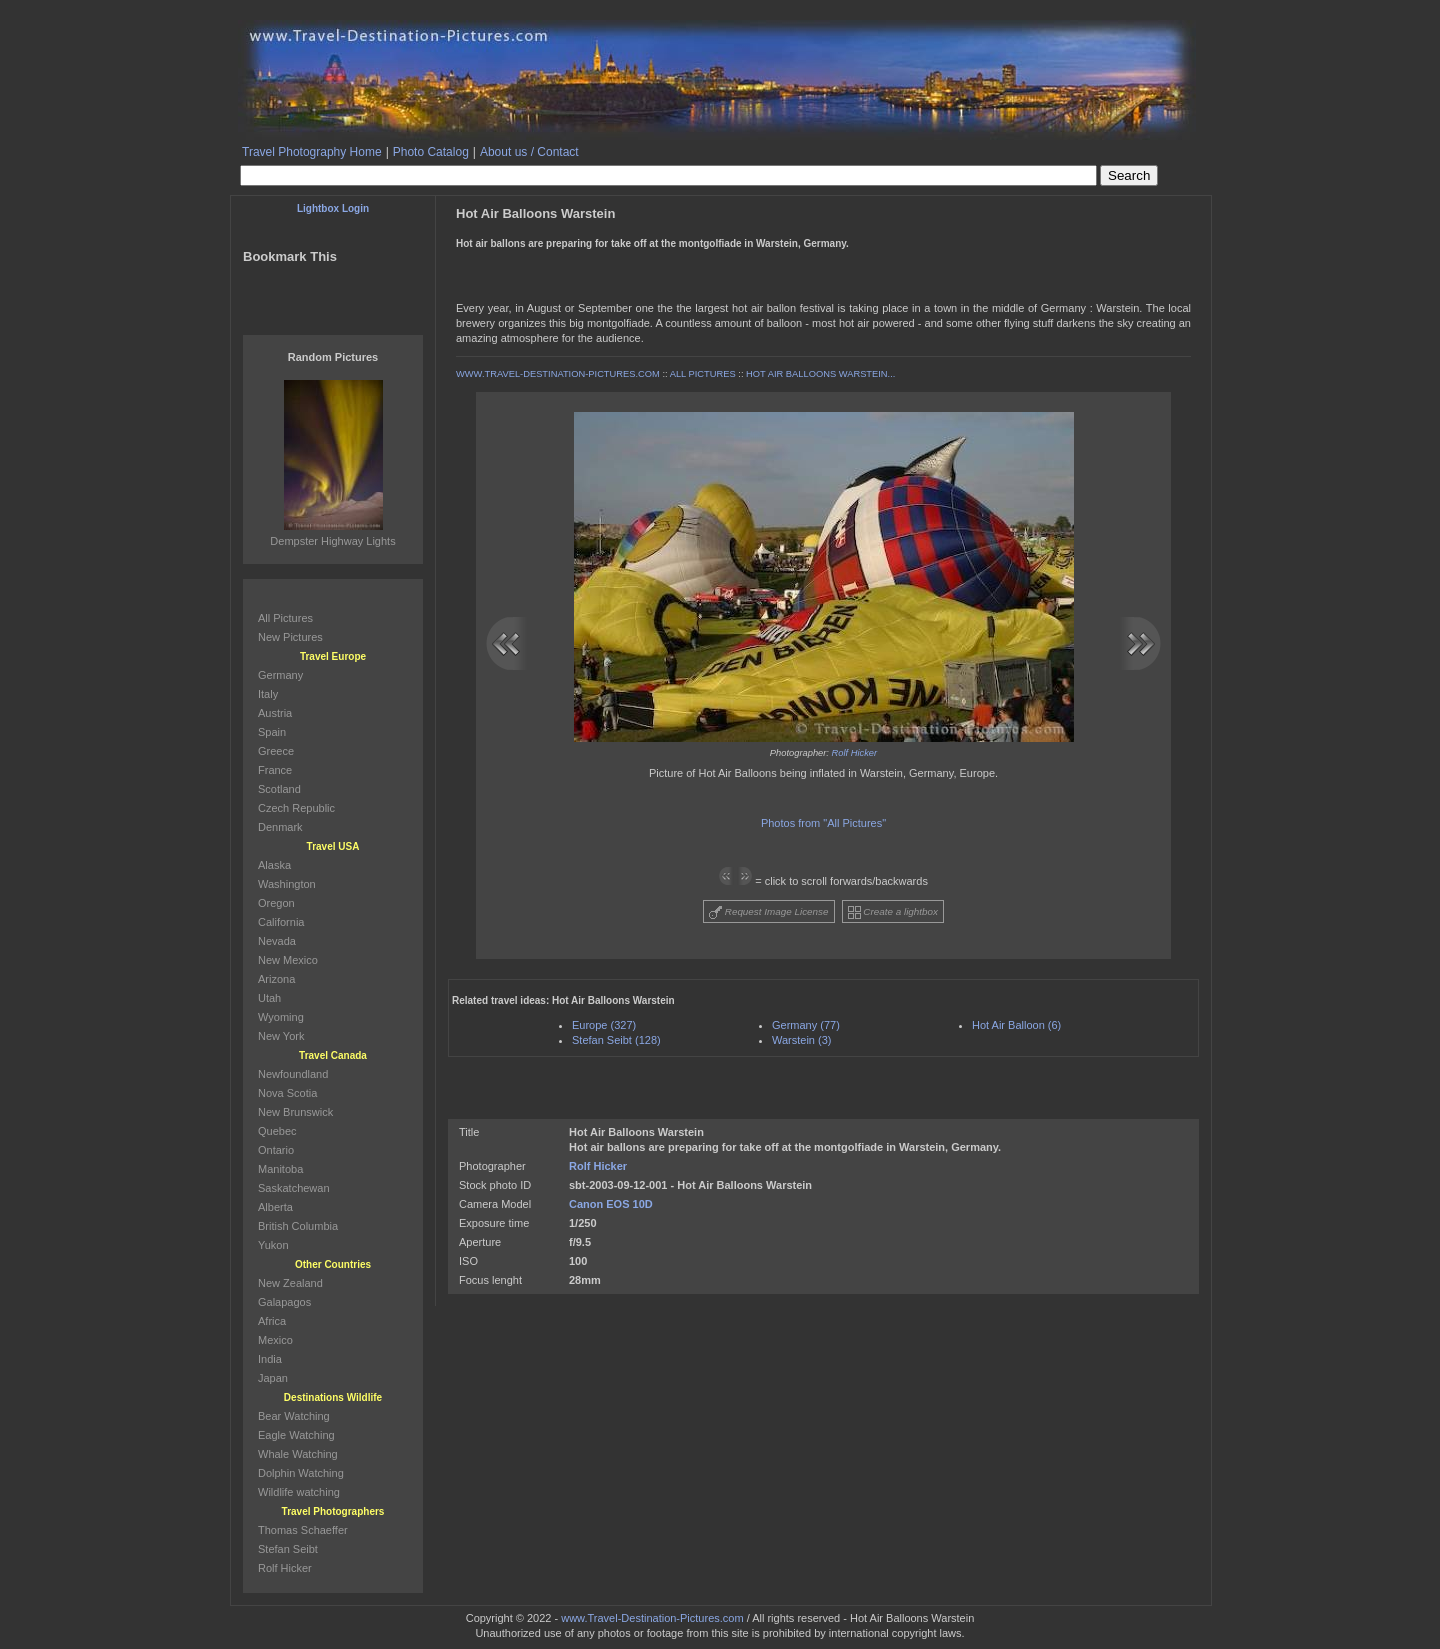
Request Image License (769, 912)
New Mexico (288, 960)
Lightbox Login (333, 208)
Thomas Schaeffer (303, 1530)
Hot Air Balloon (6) (1016, 1025)
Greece (276, 751)
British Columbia (298, 1226)
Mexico (275, 1340)
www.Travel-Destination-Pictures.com (652, 1618)
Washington (287, 884)
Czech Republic (296, 808)
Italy (268, 694)
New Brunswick (295, 1112)
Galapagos (284, 1302)
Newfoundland (293, 1074)
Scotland (279, 789)
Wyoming (281, 1017)
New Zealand (290, 1283)
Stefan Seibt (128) (616, 1040)
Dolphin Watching (301, 1473)
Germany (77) (806, 1025)
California (281, 922)
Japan (273, 1378)
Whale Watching (298, 1454)
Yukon (273, 1245)
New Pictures (290, 637)
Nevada (277, 941)
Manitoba (280, 1169)
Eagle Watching (296, 1435)
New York (281, 1036)
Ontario (276, 1150)
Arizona (276, 979)
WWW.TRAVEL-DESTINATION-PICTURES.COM (558, 374)
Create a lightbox (893, 912)
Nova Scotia (287, 1093)
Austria (275, 713)
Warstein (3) (802, 1040)
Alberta (275, 1207)
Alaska (274, 865)
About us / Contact (529, 152)
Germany (280, 675)
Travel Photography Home (312, 152)
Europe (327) (604, 1025)
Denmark (280, 827)
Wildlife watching (299, 1492)
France (275, 770)
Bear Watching (294, 1416)
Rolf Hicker (855, 753)
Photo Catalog (431, 152)
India (270, 1359)
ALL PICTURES (703, 374)
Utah (269, 998)
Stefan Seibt (288, 1549)
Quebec (277, 1131)
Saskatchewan (294, 1188)
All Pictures (285, 618)
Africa (272, 1321)
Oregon (276, 903)
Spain (272, 732)
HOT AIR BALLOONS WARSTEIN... (820, 374)
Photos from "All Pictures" (823, 823)
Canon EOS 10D (611, 1204)
